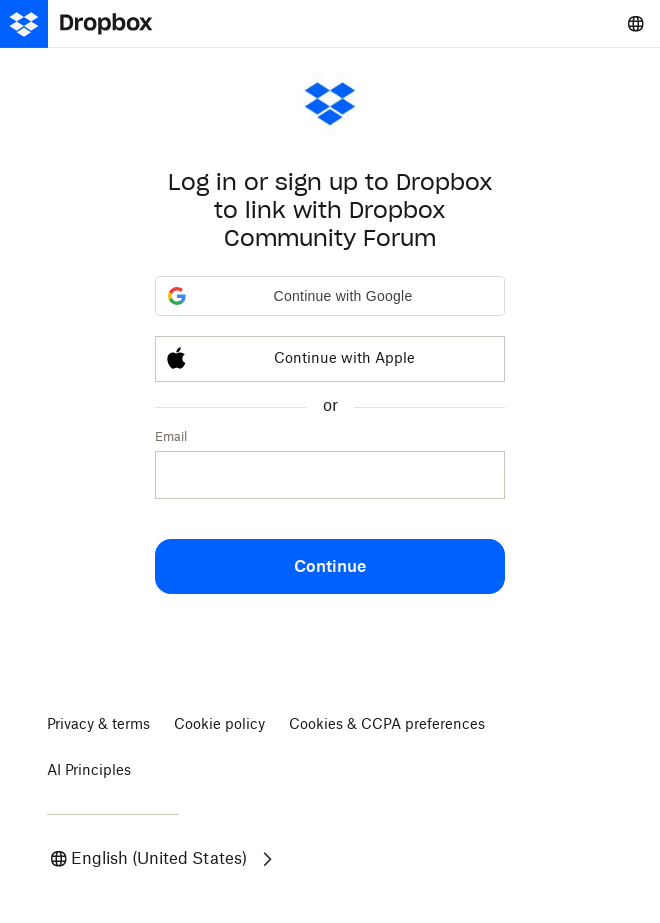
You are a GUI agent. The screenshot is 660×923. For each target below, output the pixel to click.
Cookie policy (219, 725)
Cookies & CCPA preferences (387, 725)
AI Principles (89, 771)
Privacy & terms (98, 725)
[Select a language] (636, 24)
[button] (330, 296)
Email (171, 437)
